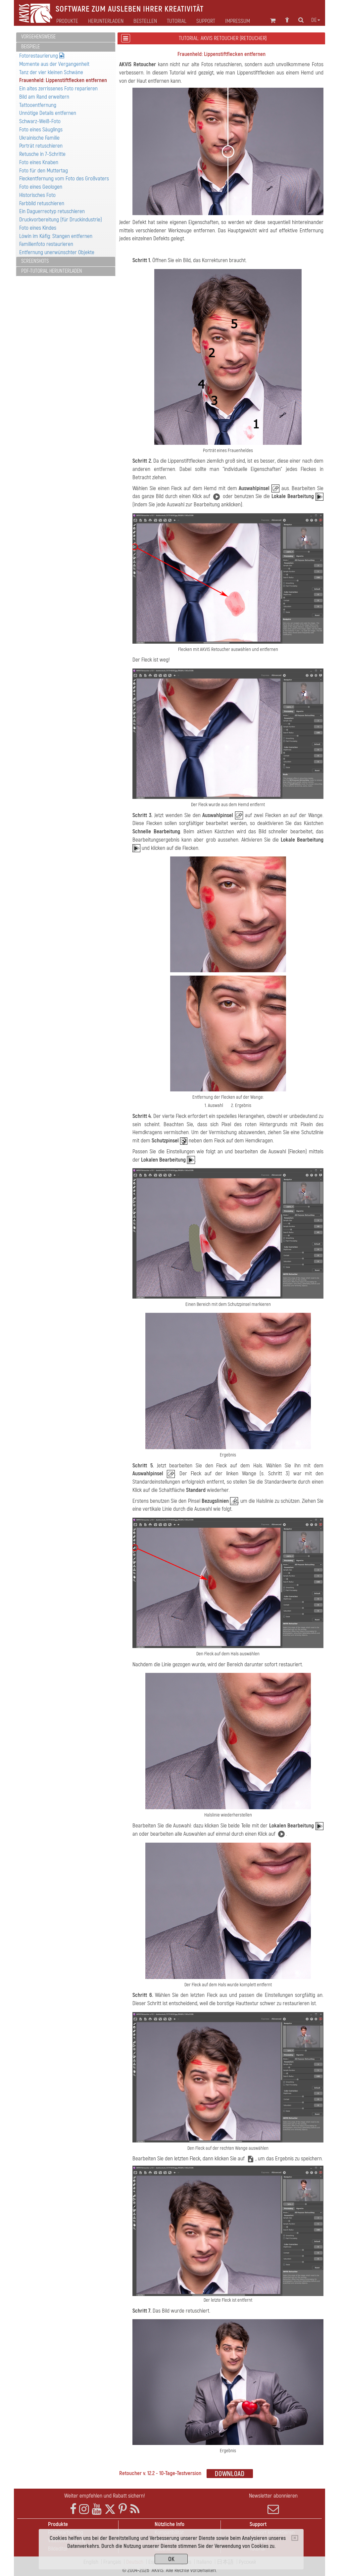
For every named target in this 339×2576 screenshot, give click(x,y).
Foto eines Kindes (37, 227)
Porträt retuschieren (41, 145)
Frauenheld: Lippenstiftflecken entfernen (63, 80)
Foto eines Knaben (38, 162)
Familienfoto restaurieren (46, 244)
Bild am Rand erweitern (44, 96)
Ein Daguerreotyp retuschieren (52, 211)
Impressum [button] (237, 21)
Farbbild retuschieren (41, 203)
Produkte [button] (67, 21)
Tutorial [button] (176, 21)
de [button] (315, 20)
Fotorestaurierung (41, 55)
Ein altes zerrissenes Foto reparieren (58, 88)
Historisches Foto (37, 195)
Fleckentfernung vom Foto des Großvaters (64, 178)
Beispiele (30, 46)
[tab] (65, 37)
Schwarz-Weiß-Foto (40, 121)
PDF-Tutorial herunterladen (51, 271)
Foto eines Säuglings (41, 129)
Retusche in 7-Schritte (42, 154)
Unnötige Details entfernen (47, 113)
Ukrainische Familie (39, 137)
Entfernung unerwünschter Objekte (56, 252)
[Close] (294, 2538)
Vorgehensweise (38, 36)
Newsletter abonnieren (273, 2503)
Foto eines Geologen (40, 186)
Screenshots (35, 261)
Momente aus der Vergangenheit (54, 64)
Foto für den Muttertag (43, 170)
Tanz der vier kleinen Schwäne (51, 72)
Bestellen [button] (145, 21)
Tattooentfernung (37, 105)
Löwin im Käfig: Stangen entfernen (55, 236)
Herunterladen (105, 21)
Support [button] (205, 21)
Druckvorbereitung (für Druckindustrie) (60, 219)
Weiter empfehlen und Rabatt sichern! (104, 2495)
